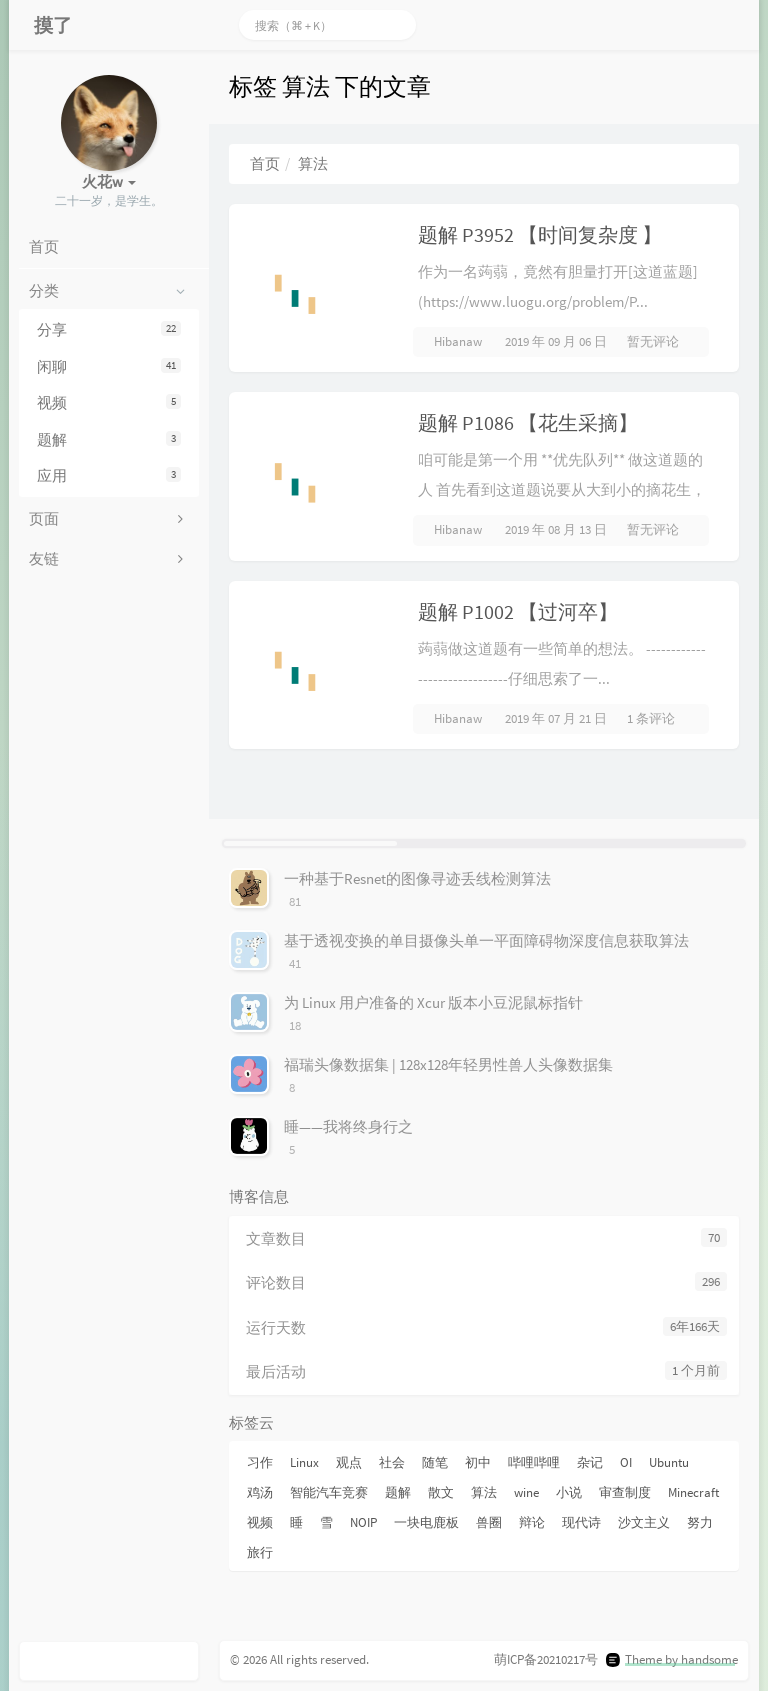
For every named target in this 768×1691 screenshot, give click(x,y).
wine (526, 1492)
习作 (260, 1462)
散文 (441, 1492)
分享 (109, 329)
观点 (349, 1462)
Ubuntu (669, 1462)
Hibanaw (458, 341)
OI (626, 1462)
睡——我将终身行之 (348, 1126)
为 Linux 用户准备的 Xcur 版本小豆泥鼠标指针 (433, 1002)
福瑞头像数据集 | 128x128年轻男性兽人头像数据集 (448, 1064)
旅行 (260, 1552)
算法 (484, 1492)
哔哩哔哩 (534, 1462)
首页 (265, 163)
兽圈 (489, 1522)
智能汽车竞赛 (329, 1492)
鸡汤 (260, 1492)
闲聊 (109, 366)
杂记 (590, 1462)
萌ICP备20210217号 (546, 1659)
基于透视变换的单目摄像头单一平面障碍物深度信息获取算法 (486, 940)
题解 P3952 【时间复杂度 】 (540, 234)
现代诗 (581, 1522)
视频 (109, 402)
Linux (304, 1462)
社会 (392, 1462)
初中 (478, 1462)
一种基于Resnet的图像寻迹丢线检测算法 (417, 878)
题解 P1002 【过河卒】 (518, 611)
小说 (569, 1492)
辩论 (532, 1522)
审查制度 (625, 1492)
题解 (109, 439)
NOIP (363, 1522)
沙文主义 (644, 1522)
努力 (700, 1522)
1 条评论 (651, 718)
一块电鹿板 (426, 1522)
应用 (109, 475)
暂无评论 (653, 341)
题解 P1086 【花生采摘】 (528, 422)
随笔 (435, 1462)
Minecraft (693, 1492)
